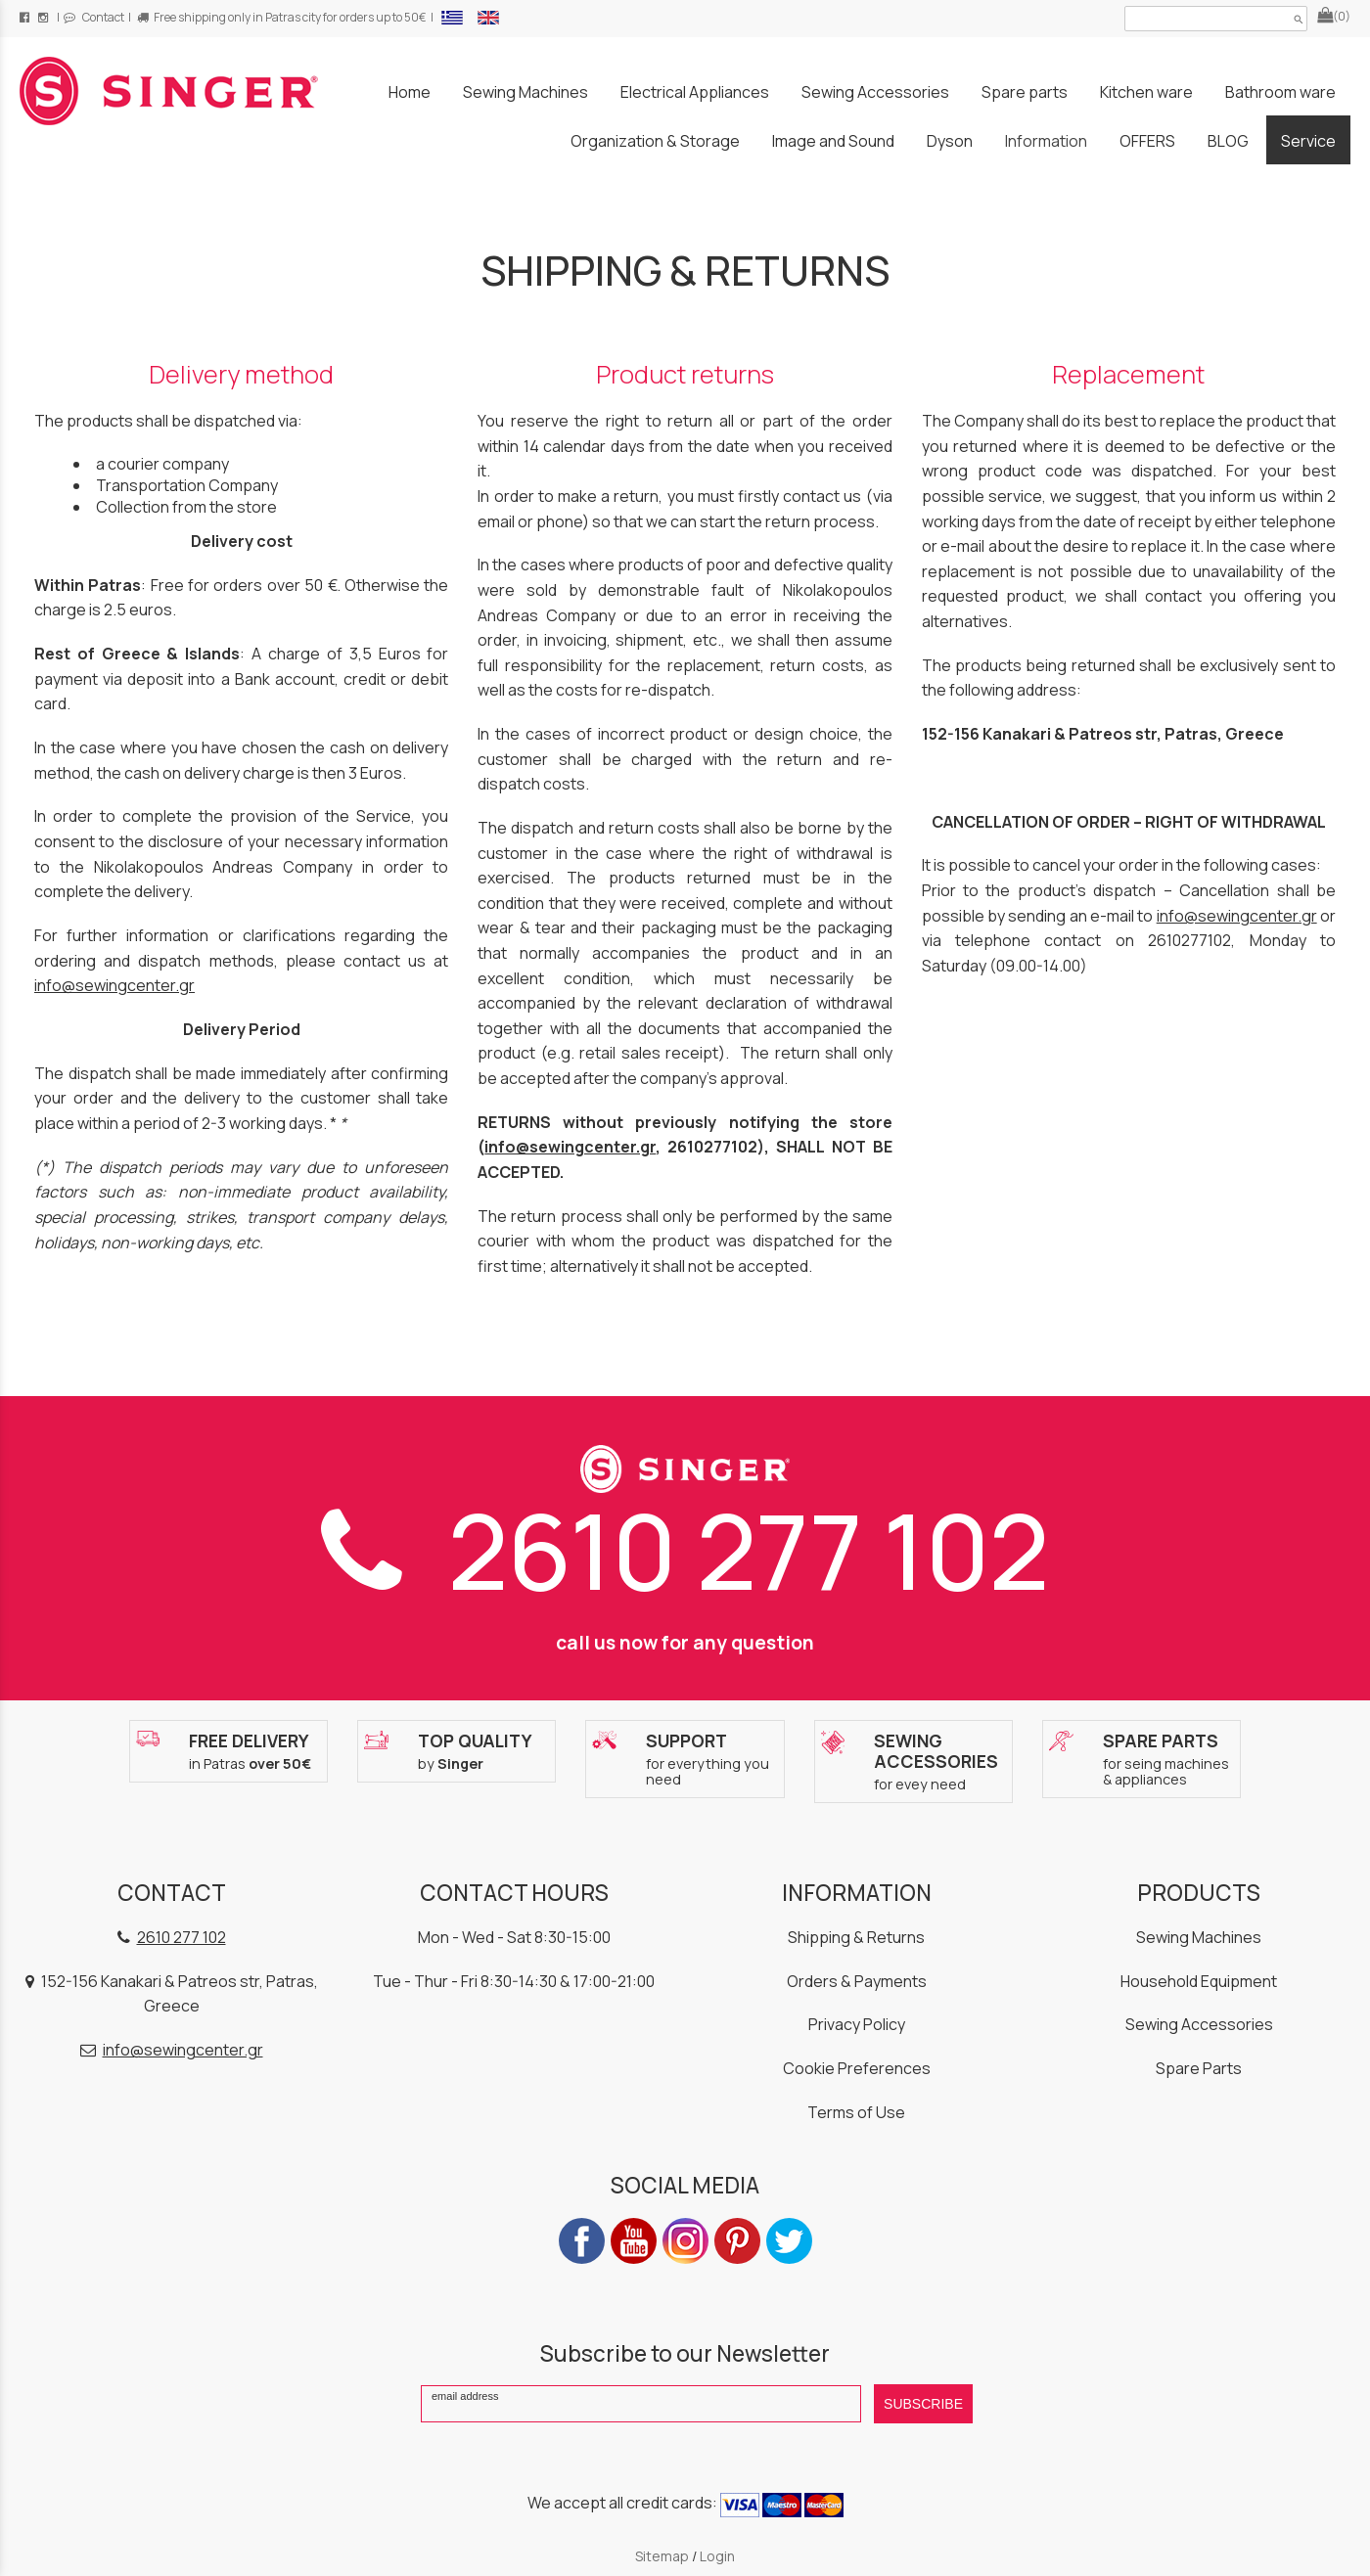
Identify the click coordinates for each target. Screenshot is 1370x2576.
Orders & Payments (857, 1981)
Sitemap (662, 2556)
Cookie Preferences (857, 2068)
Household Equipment (1198, 1981)
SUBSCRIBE (923, 2404)
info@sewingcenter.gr (114, 985)
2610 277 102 (685, 1550)
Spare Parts (1199, 2068)
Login (717, 2556)
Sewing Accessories (1199, 2024)
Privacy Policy (856, 2024)
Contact (94, 17)
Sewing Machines (1198, 1937)
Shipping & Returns (856, 1937)
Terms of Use (856, 2112)
